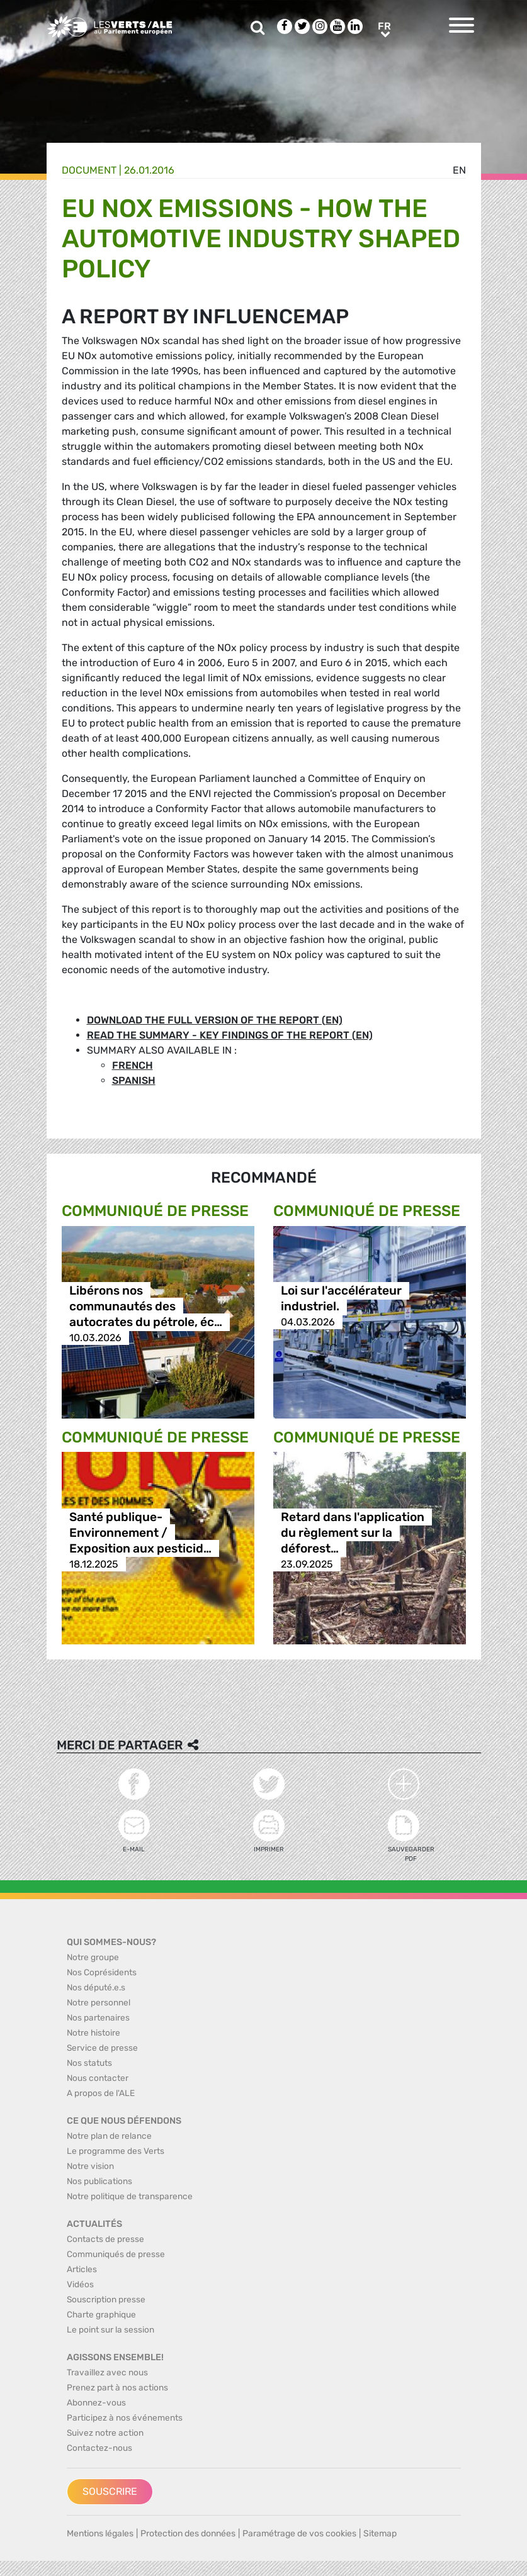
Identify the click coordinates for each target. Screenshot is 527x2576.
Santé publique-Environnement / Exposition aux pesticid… (140, 1533)
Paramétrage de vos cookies (299, 2533)
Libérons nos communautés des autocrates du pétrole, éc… (145, 1306)
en (459, 170)
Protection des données (187, 2533)
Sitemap (380, 2533)
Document (89, 170)
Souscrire (109, 2491)
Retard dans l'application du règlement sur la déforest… (352, 1533)
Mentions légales (100, 2533)
